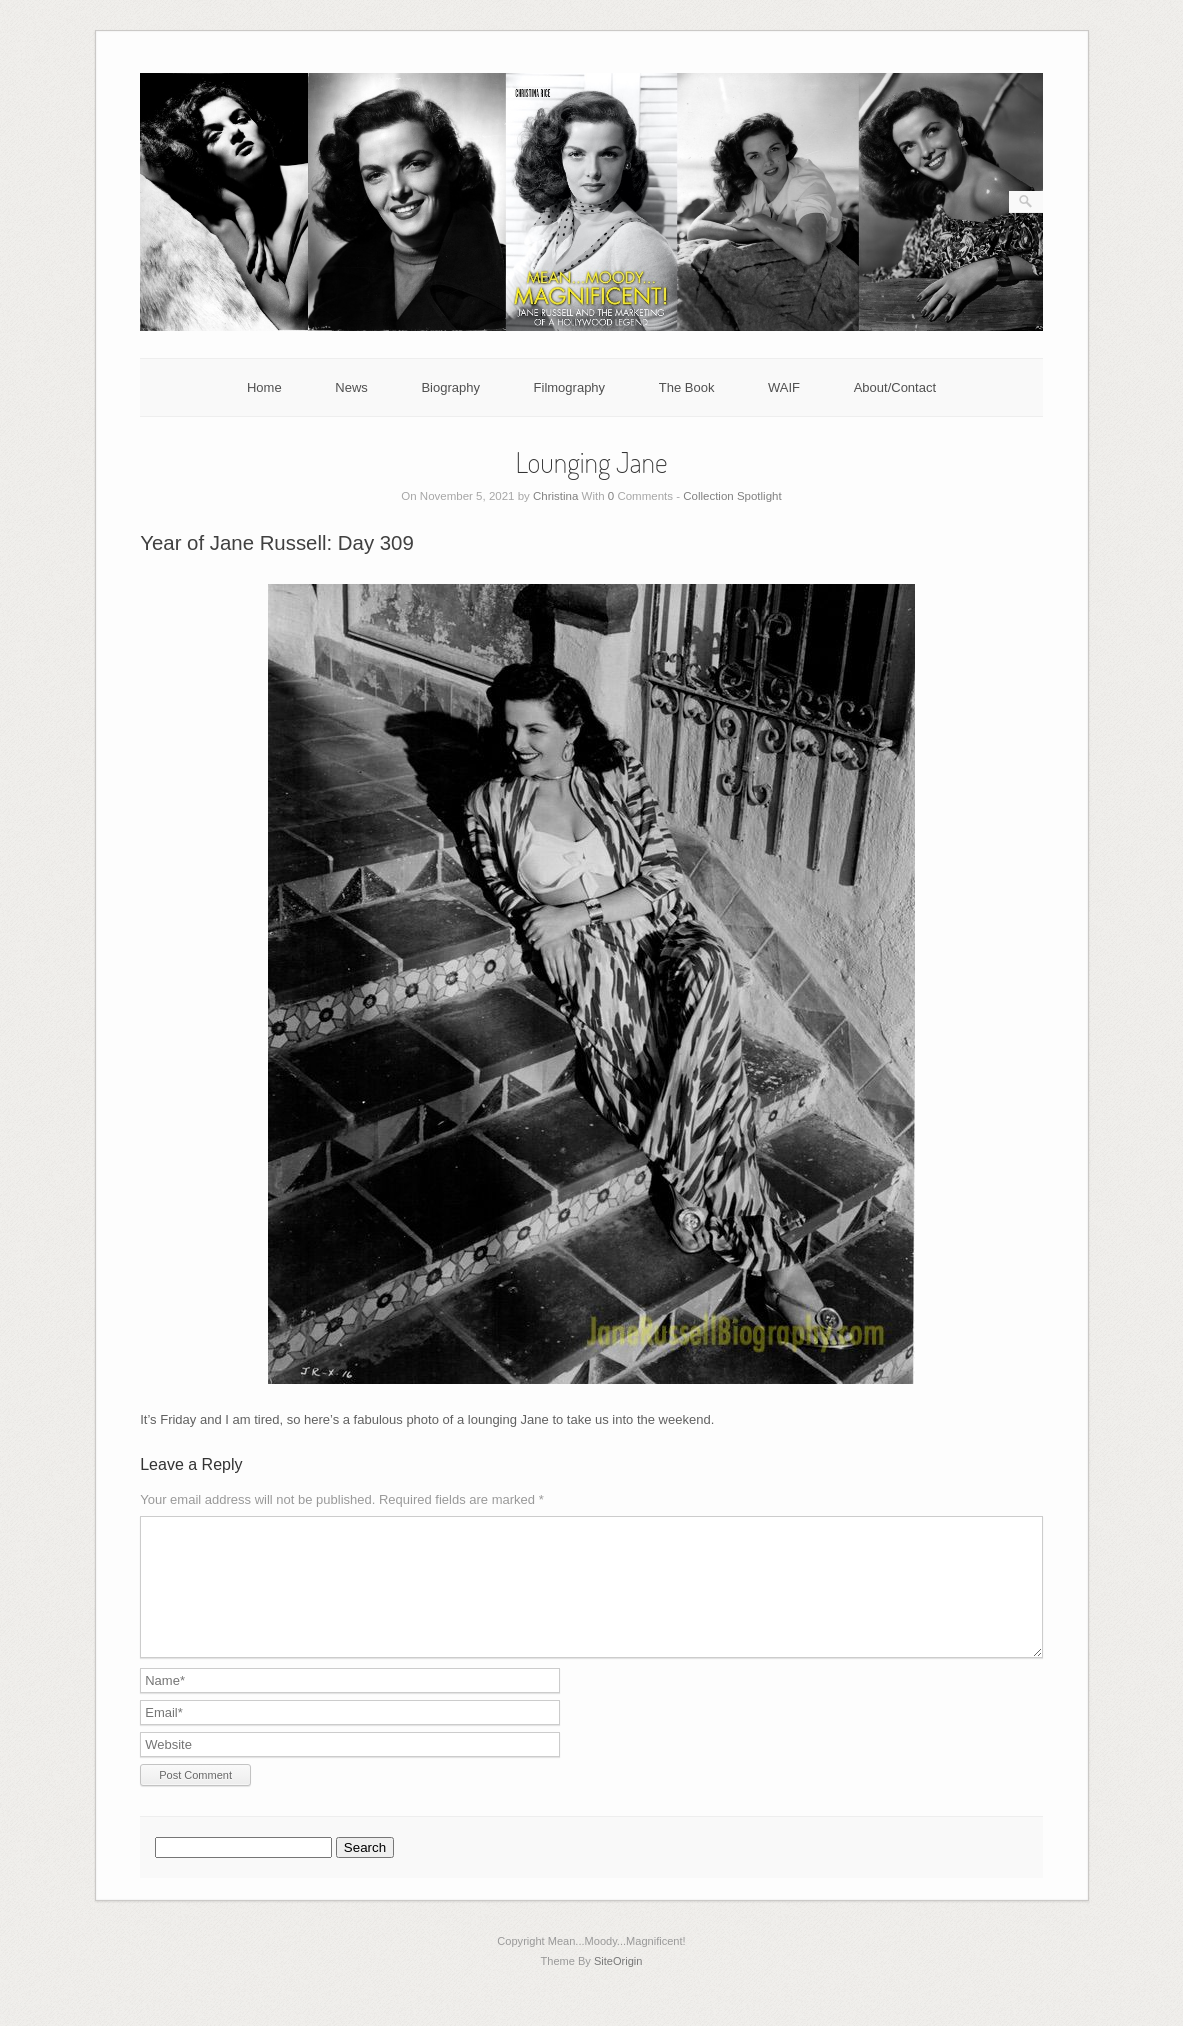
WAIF (784, 387)
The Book (687, 387)
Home (264, 387)
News (351, 387)
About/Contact (895, 387)
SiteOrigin (618, 1985)
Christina (555, 496)
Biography (450, 387)
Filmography (570, 387)
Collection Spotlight (732, 496)
